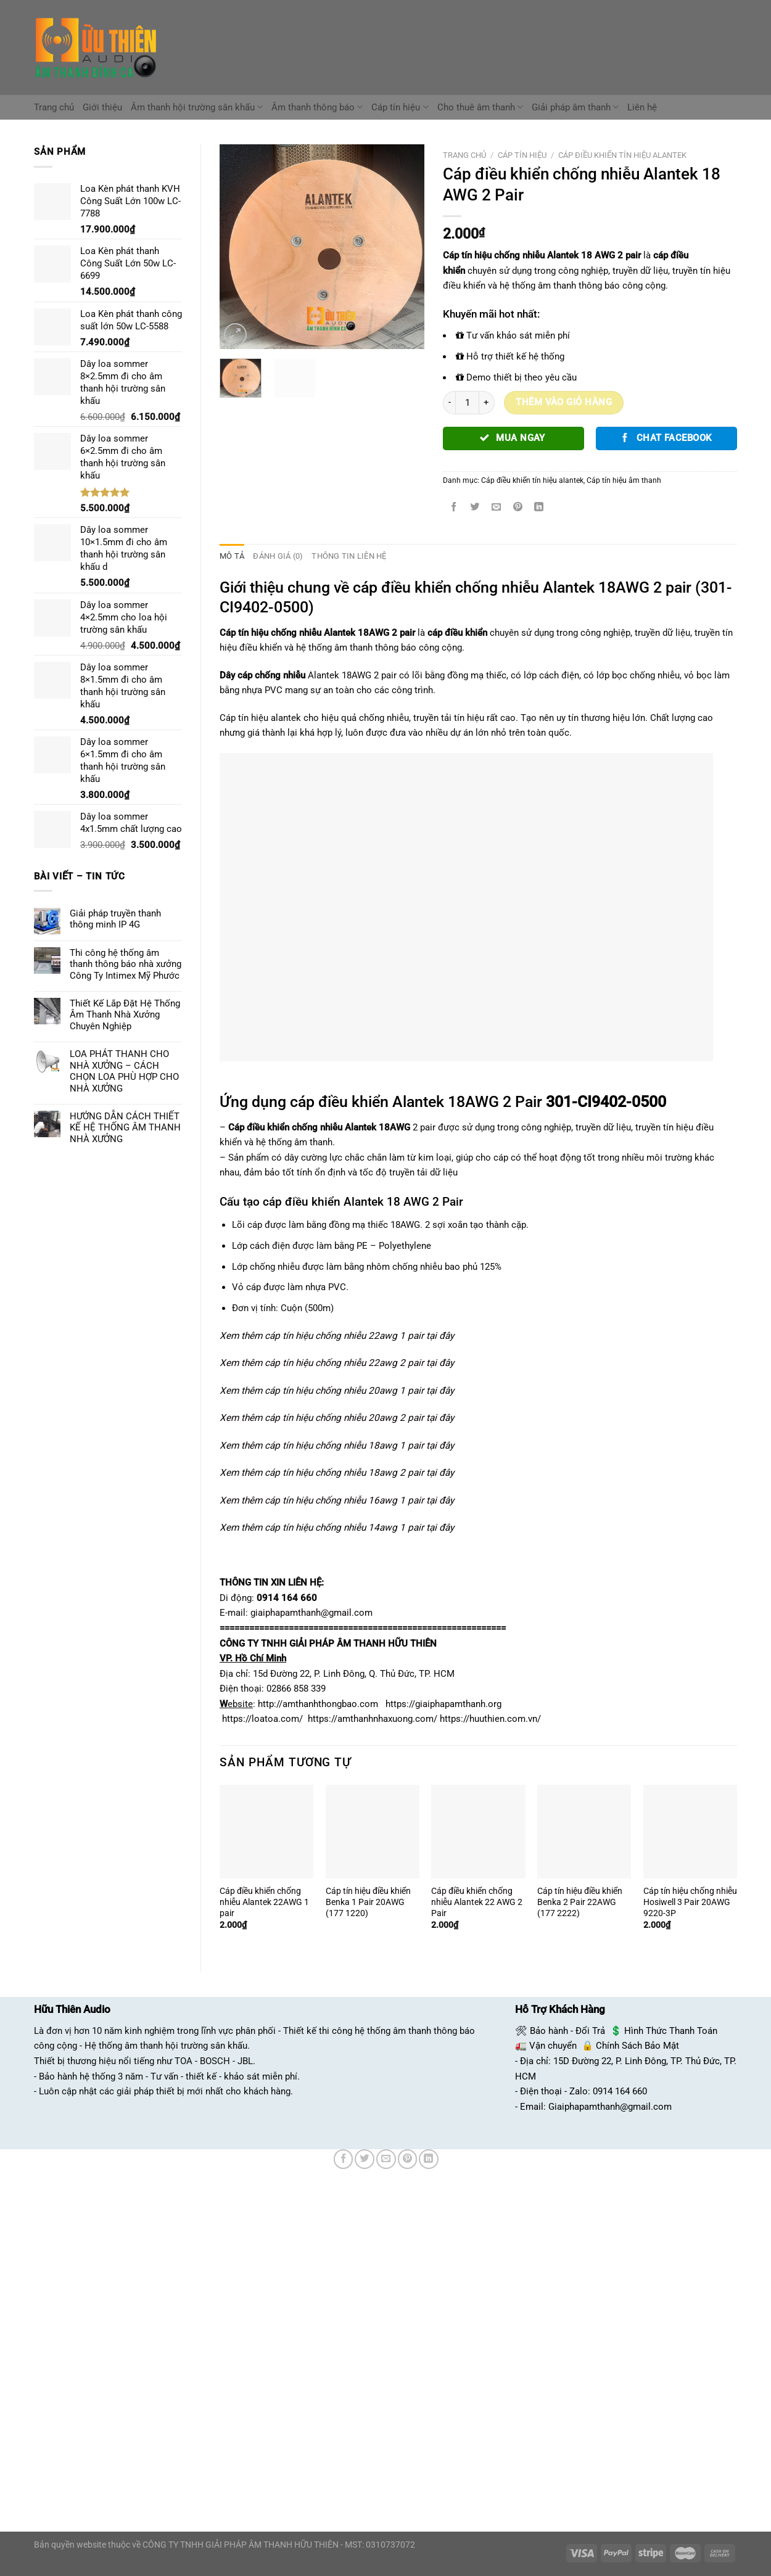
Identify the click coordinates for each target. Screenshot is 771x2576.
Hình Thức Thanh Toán (670, 2030)
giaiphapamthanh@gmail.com (311, 1612)
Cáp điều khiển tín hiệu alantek (622, 155)
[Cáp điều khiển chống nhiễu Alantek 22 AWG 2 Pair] (478, 1831)
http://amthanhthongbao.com (318, 1703)
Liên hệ (642, 107)
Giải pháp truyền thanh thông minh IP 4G (115, 919)
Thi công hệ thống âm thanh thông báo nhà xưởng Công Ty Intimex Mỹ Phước (125, 964)
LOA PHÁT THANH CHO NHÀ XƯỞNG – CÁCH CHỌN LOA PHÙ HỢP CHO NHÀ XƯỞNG (124, 1070)
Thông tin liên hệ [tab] (342, 555)
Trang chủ (54, 107)
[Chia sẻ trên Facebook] (454, 507)
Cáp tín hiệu (399, 107)
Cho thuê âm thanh (480, 107)
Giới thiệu (102, 107)
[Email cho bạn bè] (496, 507)
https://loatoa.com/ (262, 1718)
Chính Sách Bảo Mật (637, 2045)
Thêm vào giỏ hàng (564, 402)
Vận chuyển (553, 2045)
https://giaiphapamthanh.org (443, 1703)
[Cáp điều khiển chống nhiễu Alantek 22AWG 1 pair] (266, 1831)
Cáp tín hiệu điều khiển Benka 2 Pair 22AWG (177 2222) (579, 1901)
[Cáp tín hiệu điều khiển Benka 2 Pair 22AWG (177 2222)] (584, 1831)
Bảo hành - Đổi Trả (567, 2030)
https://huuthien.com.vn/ (490, 1718)
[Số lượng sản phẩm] (467, 403)
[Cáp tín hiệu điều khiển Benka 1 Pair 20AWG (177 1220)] (372, 1831)
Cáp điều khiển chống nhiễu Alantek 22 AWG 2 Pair (476, 1901)
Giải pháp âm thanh (575, 107)
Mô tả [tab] (231, 555)
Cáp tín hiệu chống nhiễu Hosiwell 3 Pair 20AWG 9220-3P (690, 1901)
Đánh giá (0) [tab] (275, 555)
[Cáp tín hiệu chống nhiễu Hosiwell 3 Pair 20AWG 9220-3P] (690, 1831)
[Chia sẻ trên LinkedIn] (539, 507)
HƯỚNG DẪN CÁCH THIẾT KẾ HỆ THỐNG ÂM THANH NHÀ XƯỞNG (125, 1128)
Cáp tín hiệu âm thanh (624, 480)
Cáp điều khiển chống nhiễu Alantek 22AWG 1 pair (264, 1901)
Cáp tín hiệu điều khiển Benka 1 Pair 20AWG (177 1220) (368, 1901)
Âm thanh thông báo (317, 107)
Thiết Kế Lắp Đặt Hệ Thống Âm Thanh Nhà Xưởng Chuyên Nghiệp (125, 1015)
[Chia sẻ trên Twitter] (475, 507)
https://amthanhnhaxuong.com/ (372, 1718)
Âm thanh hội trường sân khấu (197, 107)
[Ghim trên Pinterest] (518, 507)
